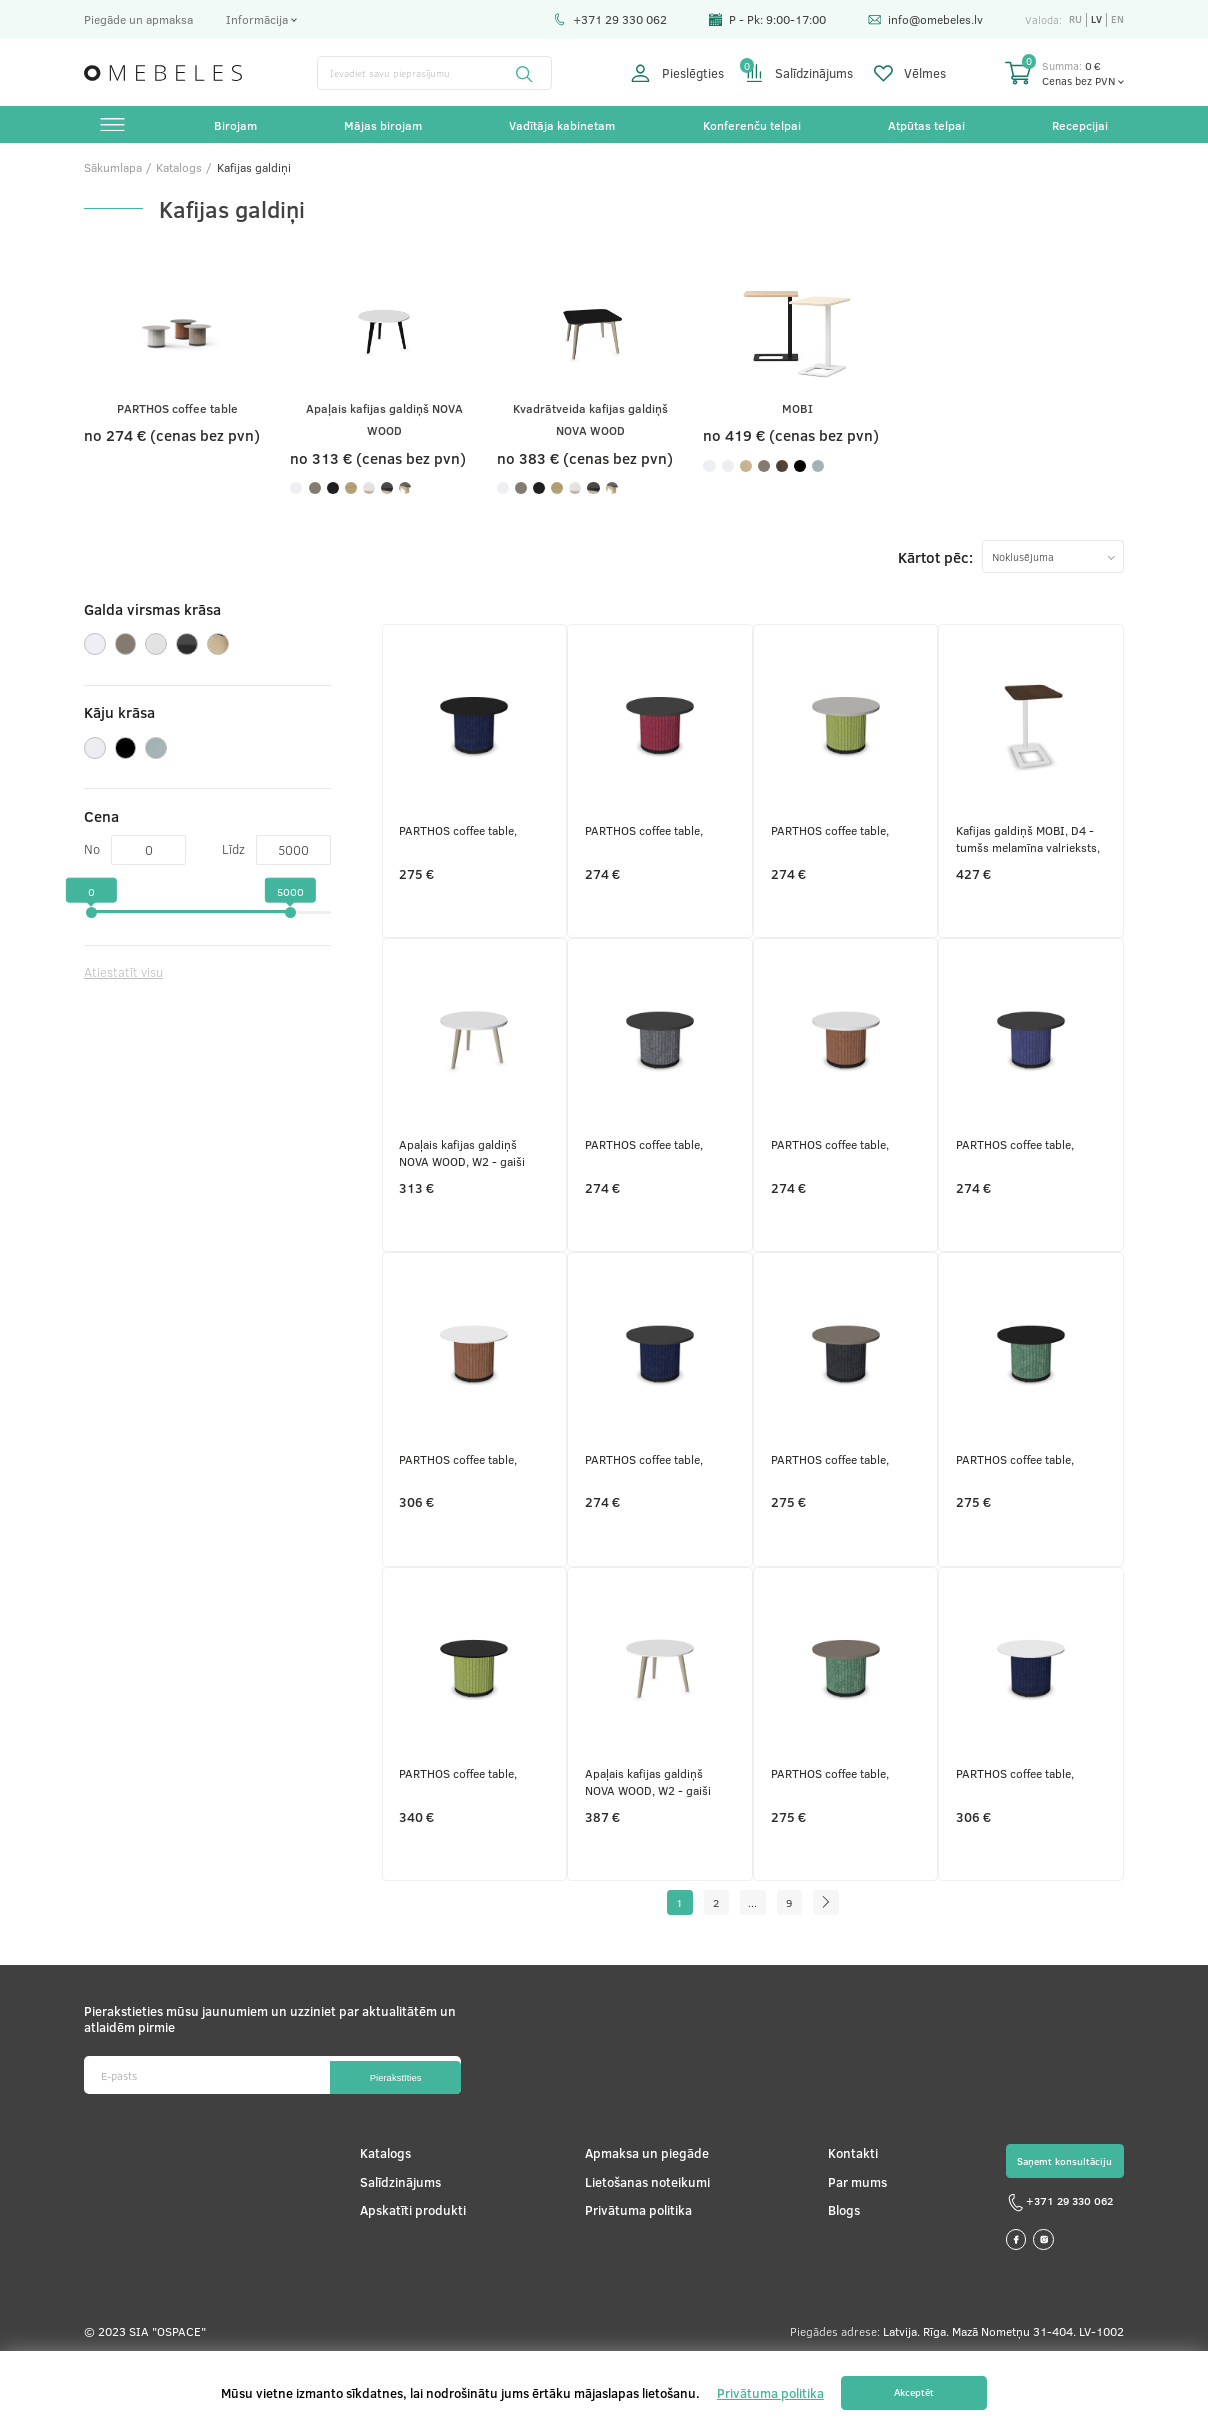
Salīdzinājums (799, 73)
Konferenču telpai (751, 127)
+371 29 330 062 (605, 19)
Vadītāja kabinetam (562, 127)
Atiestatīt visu (129, 1008)
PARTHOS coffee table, (461, 858)
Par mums (850, 2254)
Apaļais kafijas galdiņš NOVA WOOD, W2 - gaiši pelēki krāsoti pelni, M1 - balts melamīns (467, 1192)
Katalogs (383, 2225)
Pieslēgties (677, 73)
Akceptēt (913, 2393)
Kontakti (846, 2225)
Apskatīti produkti (411, 2282)
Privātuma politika (633, 2282)
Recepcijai (1078, 127)
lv (1094, 19)
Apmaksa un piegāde (642, 2225)
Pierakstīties (385, 2147)
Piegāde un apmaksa (138, 19)
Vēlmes (910, 73)
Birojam (236, 127)
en (1117, 19)
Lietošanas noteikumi (642, 2254)
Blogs (837, 2282)
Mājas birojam (384, 127)
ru (1071, 19)
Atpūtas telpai (925, 127)
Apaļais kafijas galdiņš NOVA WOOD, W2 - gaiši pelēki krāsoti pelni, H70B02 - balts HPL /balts (657, 1842)
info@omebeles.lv (920, 19)
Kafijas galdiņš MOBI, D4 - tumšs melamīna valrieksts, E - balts (1031, 867)
